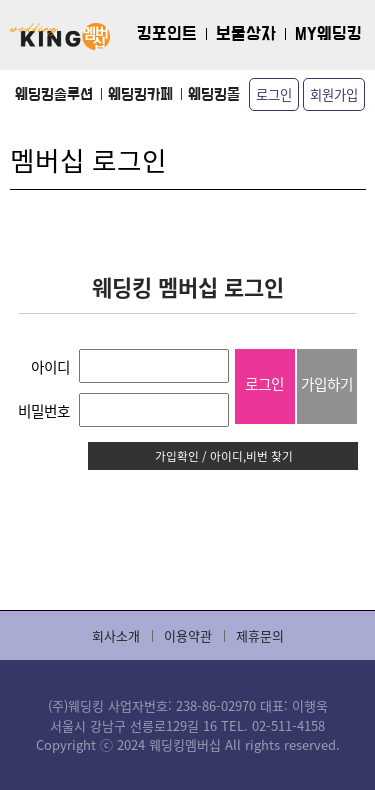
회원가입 (334, 94)
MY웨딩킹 (328, 34)
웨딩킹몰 (214, 94)
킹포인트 (167, 34)
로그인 (274, 94)
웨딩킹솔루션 (54, 94)
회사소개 (116, 635)
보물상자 (246, 34)
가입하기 (327, 383)
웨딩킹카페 (140, 94)
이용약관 (188, 635)
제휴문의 (260, 635)
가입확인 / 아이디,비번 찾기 (224, 455)
